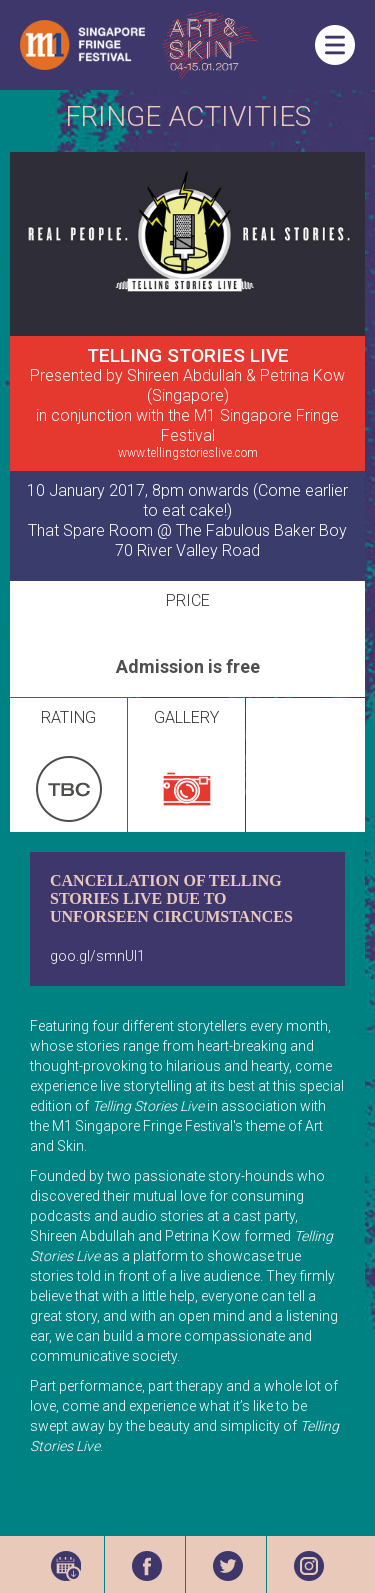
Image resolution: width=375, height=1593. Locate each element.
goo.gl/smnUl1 (97, 956)
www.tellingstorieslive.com (188, 453)
